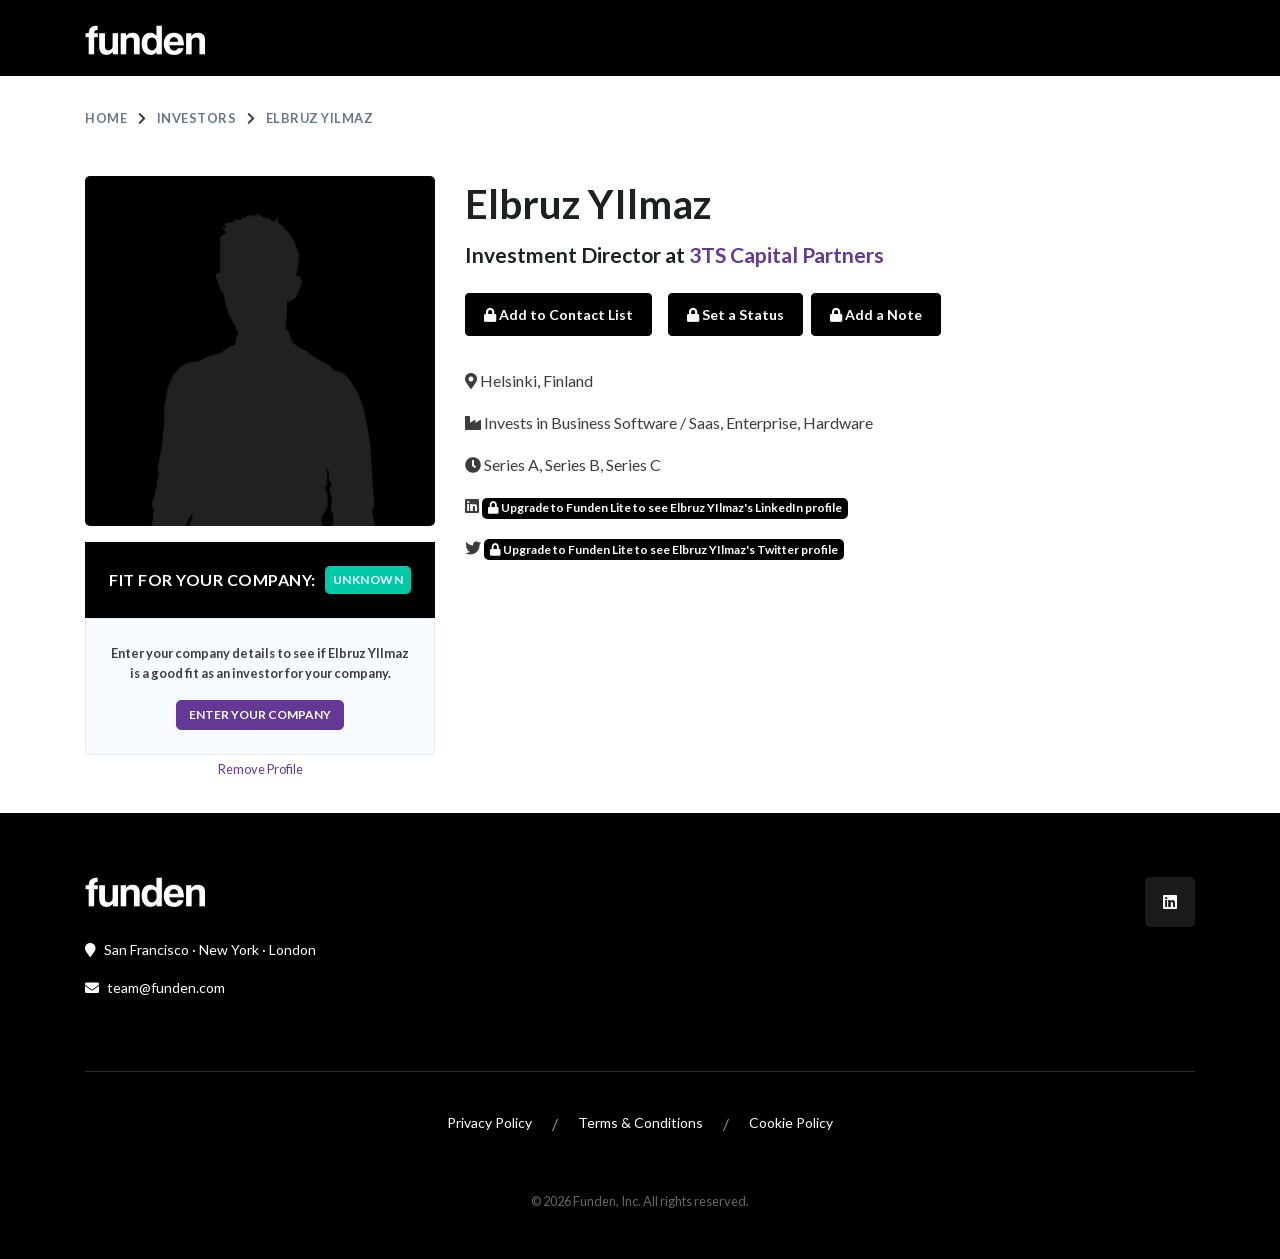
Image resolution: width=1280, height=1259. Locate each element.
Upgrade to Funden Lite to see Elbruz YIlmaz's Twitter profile (664, 549)
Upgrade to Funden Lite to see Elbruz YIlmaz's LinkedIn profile (665, 507)
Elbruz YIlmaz (320, 118)
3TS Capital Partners (786, 254)
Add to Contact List (558, 314)
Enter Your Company (260, 714)
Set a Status (735, 314)
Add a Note (876, 314)
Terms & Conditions (640, 1122)
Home (106, 118)
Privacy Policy (489, 1122)
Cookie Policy (791, 1122)
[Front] (145, 889)
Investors (197, 118)
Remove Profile (260, 769)
